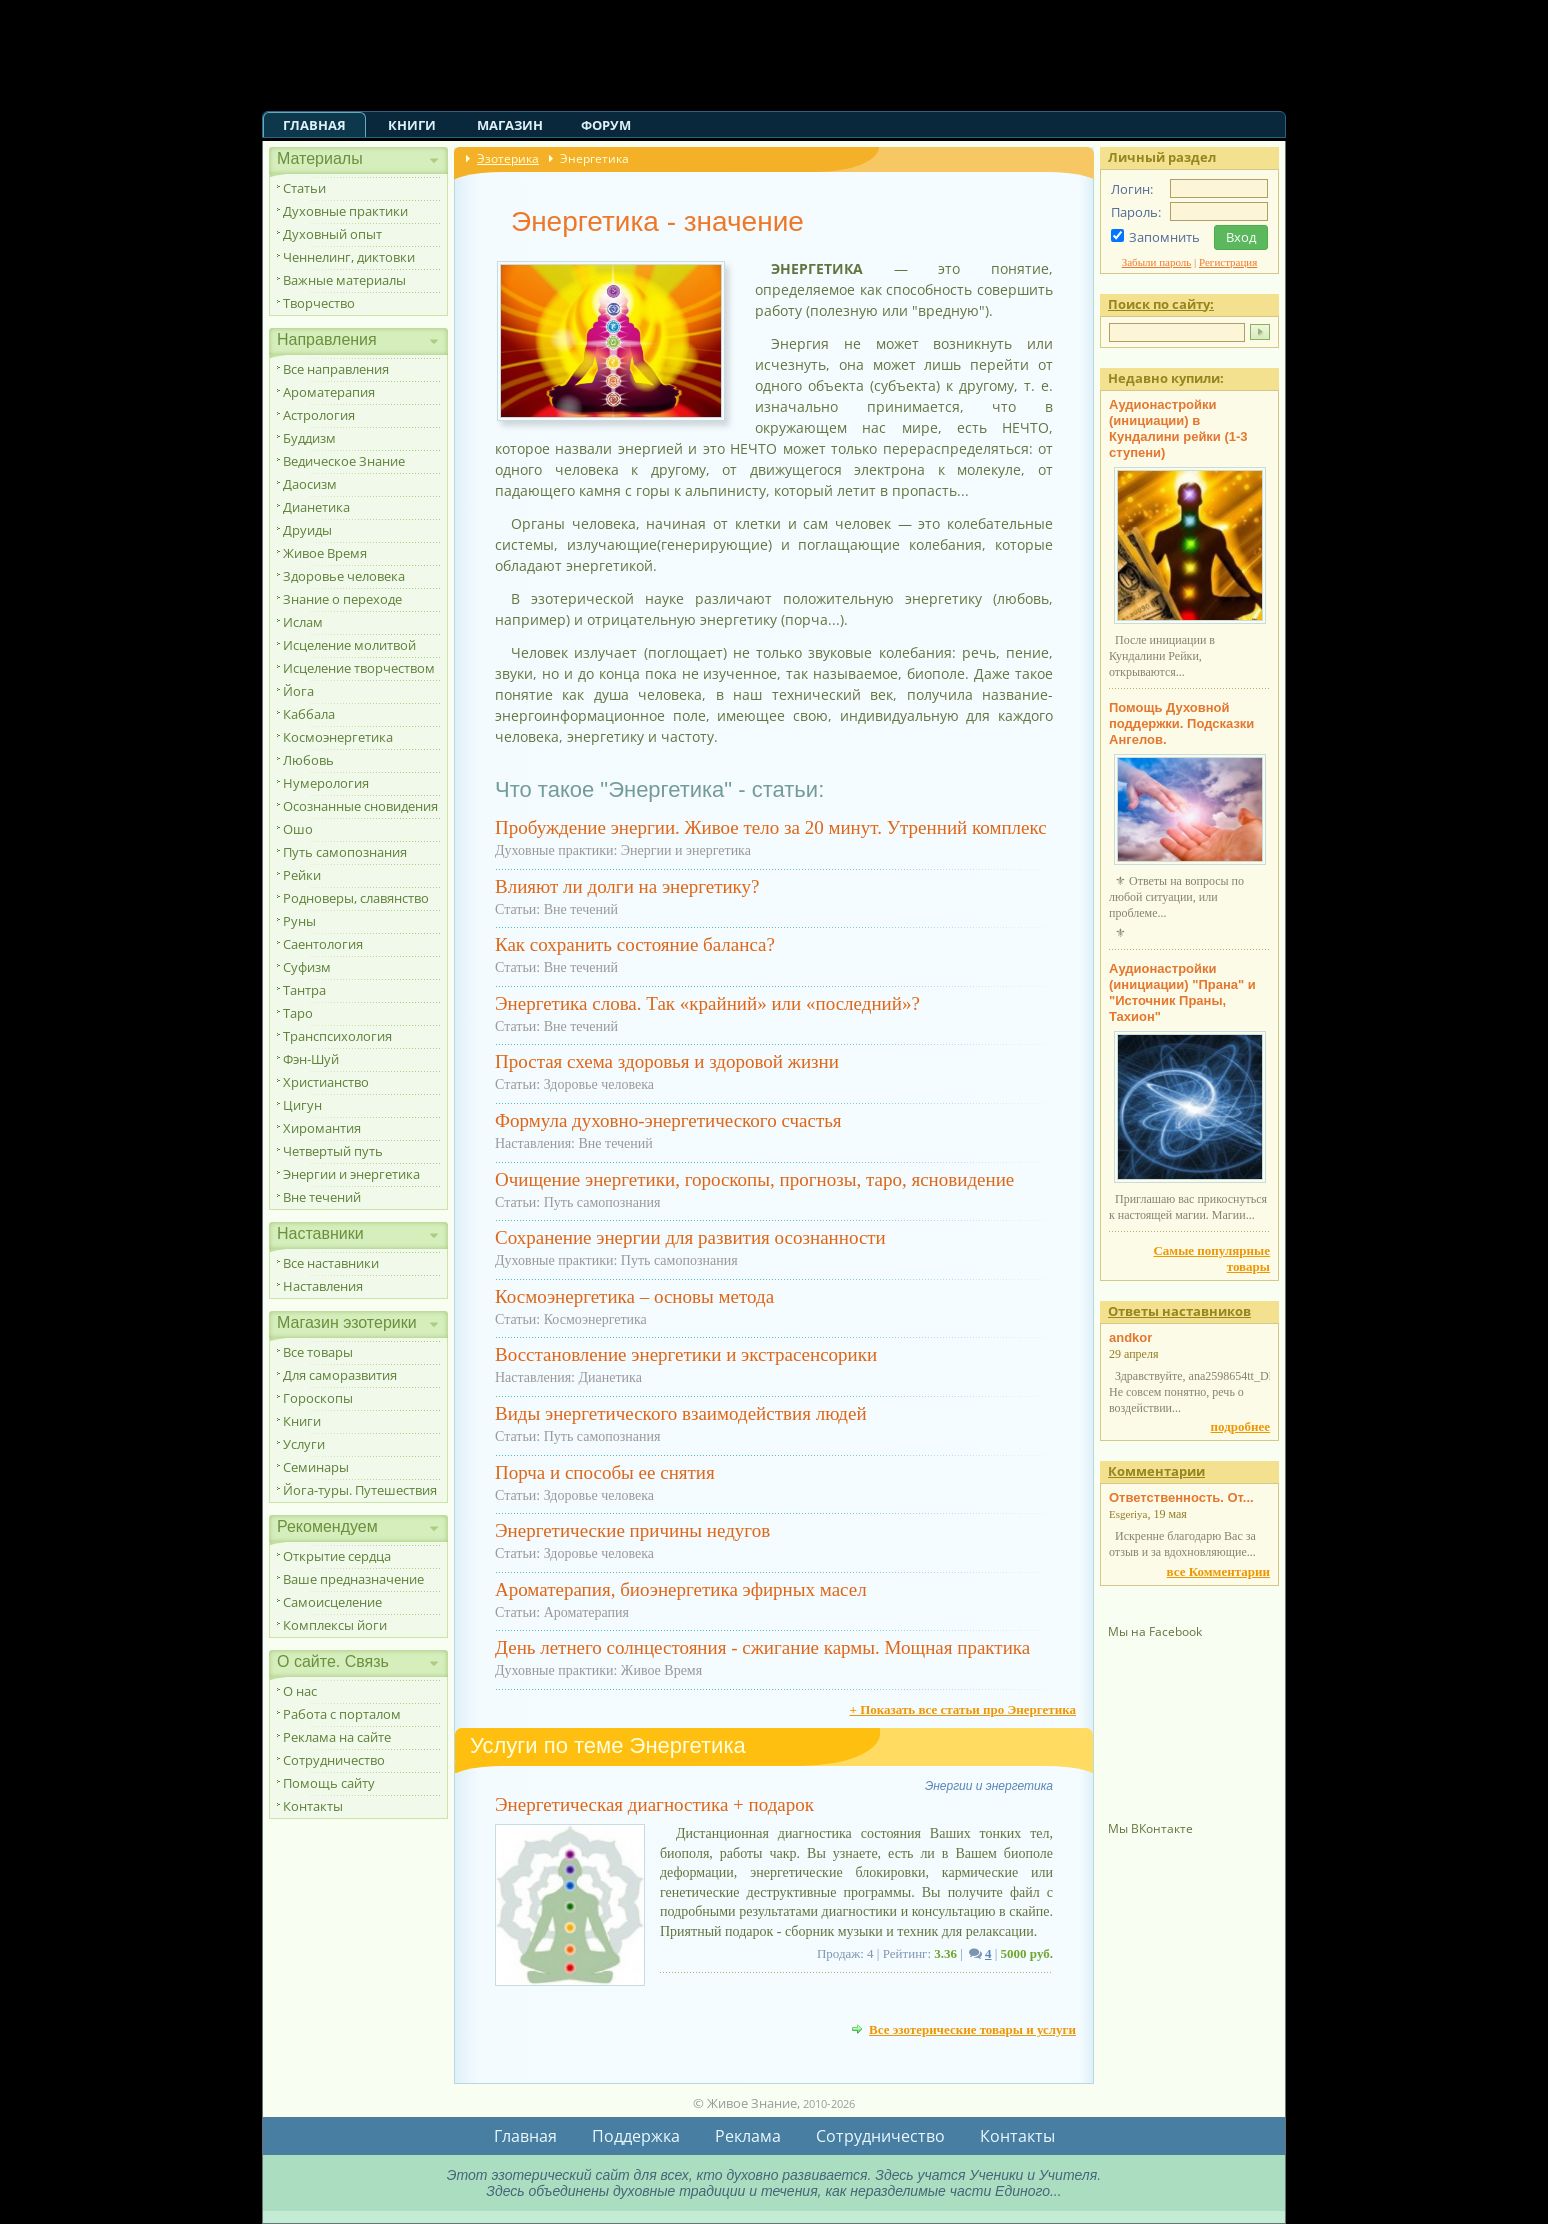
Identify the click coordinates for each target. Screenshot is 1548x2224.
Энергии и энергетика (351, 1174)
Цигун (302, 1105)
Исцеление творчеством (359, 668)
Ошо (298, 829)
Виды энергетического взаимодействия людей (681, 1413)
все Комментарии (1218, 1571)
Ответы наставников (1179, 1311)
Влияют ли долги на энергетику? (627, 886)
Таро (298, 1013)
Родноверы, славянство (356, 898)
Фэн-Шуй (311, 1059)
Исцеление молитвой (349, 645)
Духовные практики (345, 211)
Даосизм (310, 484)
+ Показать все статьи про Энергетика (962, 1709)
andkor (1130, 1337)
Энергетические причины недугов (632, 1530)
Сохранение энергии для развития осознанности (690, 1237)
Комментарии (1156, 1471)
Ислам (303, 622)
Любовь (308, 760)
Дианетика (316, 507)
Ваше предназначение (353, 1579)
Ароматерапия (329, 392)
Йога (298, 691)
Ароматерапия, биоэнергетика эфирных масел (681, 1589)
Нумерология (326, 783)
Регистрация (1228, 262)
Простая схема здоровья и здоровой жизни (667, 1061)
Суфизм (307, 967)
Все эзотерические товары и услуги (972, 2029)
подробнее (1240, 1426)
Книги (412, 125)
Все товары (318, 1352)
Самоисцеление (332, 1602)
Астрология (319, 415)
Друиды (307, 530)
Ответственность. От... (1181, 1497)
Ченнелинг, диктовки (349, 257)
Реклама (748, 2136)
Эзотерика (508, 158)
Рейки (302, 875)
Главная (314, 125)
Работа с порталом (342, 1714)
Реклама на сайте (337, 1737)
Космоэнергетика (338, 737)
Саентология (323, 944)
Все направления (336, 369)
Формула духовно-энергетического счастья (668, 1120)
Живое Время (325, 553)
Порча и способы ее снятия (605, 1472)
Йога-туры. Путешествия (360, 1490)
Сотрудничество (334, 1760)
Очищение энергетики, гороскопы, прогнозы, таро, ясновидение (754, 1179)
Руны (299, 921)
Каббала (309, 714)
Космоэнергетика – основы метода (634, 1296)
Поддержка (636, 2136)
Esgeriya (1128, 1514)
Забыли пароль (1157, 262)
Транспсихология (337, 1036)
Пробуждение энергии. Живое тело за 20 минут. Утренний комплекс (771, 827)
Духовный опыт (332, 234)
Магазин (510, 125)
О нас (300, 1691)
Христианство (326, 1082)
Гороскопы (318, 1398)
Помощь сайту (329, 1783)
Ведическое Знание (344, 461)
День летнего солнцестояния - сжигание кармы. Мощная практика (762, 1647)
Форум (606, 125)
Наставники (320, 1233)
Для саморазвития (340, 1375)
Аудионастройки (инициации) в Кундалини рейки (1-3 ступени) (1178, 428)
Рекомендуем (327, 1526)
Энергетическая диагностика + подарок (654, 1804)
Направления (327, 339)
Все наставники (331, 1263)
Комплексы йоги (335, 1625)
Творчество (319, 303)
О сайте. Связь (333, 1661)
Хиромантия (322, 1128)
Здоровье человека (344, 576)
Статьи (304, 188)
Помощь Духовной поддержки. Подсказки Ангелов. (1181, 723)
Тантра (304, 990)
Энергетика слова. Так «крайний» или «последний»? (707, 1003)
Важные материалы (344, 280)
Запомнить (1164, 237)
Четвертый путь (333, 1151)
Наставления (323, 1286)
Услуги (304, 1444)
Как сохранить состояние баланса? (635, 944)
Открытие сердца (337, 1556)
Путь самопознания (345, 852)
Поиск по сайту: (1161, 304)
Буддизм (309, 438)
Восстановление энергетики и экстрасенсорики (686, 1354)
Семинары (316, 1467)
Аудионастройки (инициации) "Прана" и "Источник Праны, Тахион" (1182, 992)
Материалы (320, 158)
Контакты (313, 1806)
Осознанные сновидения (360, 806)
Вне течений (322, 1197)
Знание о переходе (342, 599)
